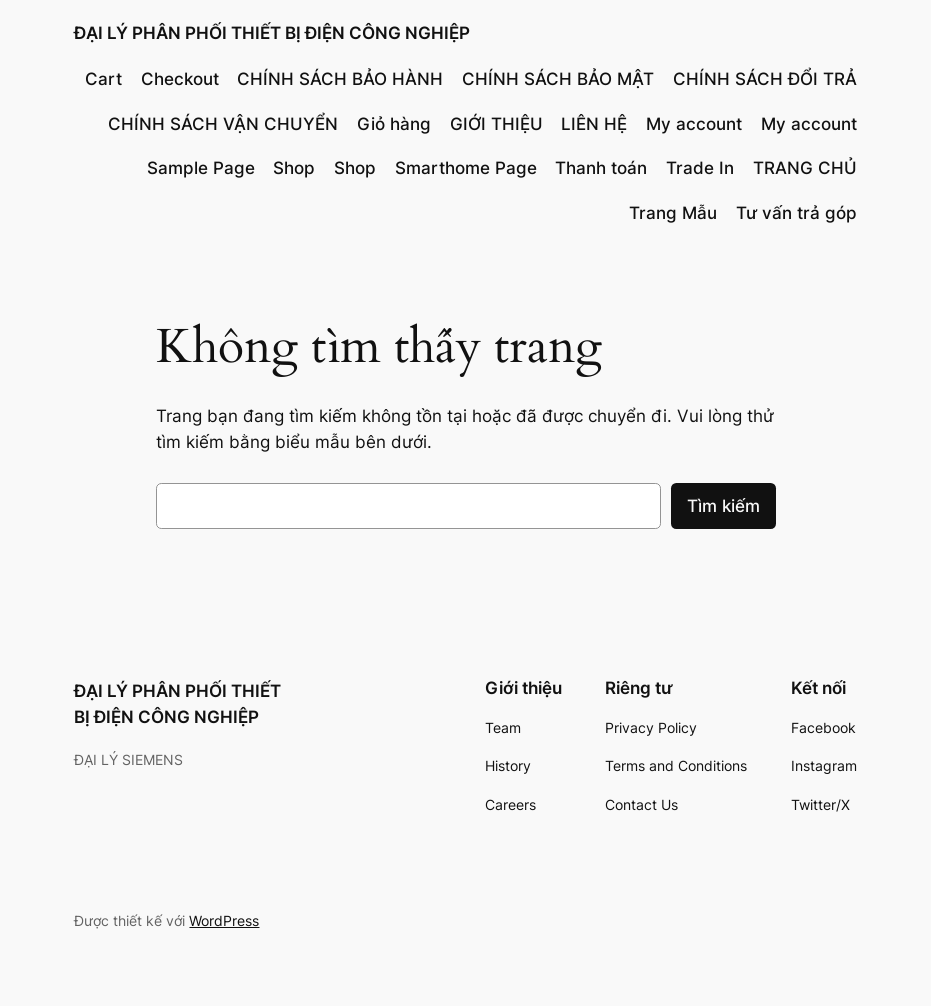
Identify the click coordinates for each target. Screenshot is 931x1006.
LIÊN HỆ (594, 124)
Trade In (700, 168)
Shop (294, 168)
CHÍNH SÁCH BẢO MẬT (558, 79)
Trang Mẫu (673, 213)
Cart (103, 79)
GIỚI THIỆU (496, 124)
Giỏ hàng (394, 124)
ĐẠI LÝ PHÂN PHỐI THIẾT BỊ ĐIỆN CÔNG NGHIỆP (272, 32)
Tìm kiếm (723, 506)
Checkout (180, 79)
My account (694, 124)
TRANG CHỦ (805, 168)
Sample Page (201, 168)
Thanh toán (601, 168)
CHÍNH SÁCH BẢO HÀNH (340, 79)
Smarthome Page (466, 168)
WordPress (224, 920)
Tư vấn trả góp (796, 213)
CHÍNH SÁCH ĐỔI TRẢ (765, 79)
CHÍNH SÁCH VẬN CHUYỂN (223, 124)
